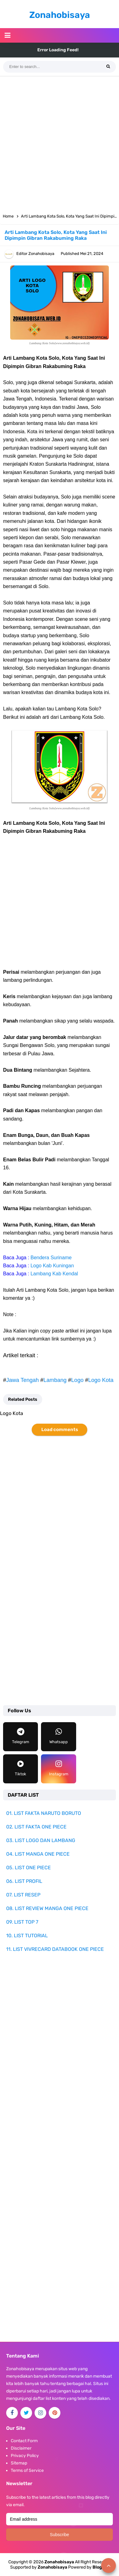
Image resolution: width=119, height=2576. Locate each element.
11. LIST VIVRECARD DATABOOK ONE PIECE (55, 1949)
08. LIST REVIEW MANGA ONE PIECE (47, 1908)
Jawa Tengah (22, 1380)
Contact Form (24, 2440)
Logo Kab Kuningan (52, 1265)
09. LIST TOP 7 (22, 1922)
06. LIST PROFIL (24, 1881)
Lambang (55, 1380)
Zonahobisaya (52, 2567)
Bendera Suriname (51, 1257)
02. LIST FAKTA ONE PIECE (36, 1827)
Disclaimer (21, 2448)
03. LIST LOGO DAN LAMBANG (40, 1840)
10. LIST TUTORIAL (27, 1935)
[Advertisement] (59, 142)
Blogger (100, 2567)
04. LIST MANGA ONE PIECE (38, 1854)
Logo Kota (100, 1380)
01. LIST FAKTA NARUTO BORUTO (43, 1813)
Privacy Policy (25, 2455)
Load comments (59, 1429)
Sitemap (19, 2463)
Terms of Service (27, 2470)
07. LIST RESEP (23, 1895)
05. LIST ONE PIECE (28, 1868)
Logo (77, 1380)
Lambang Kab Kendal (54, 1273)
